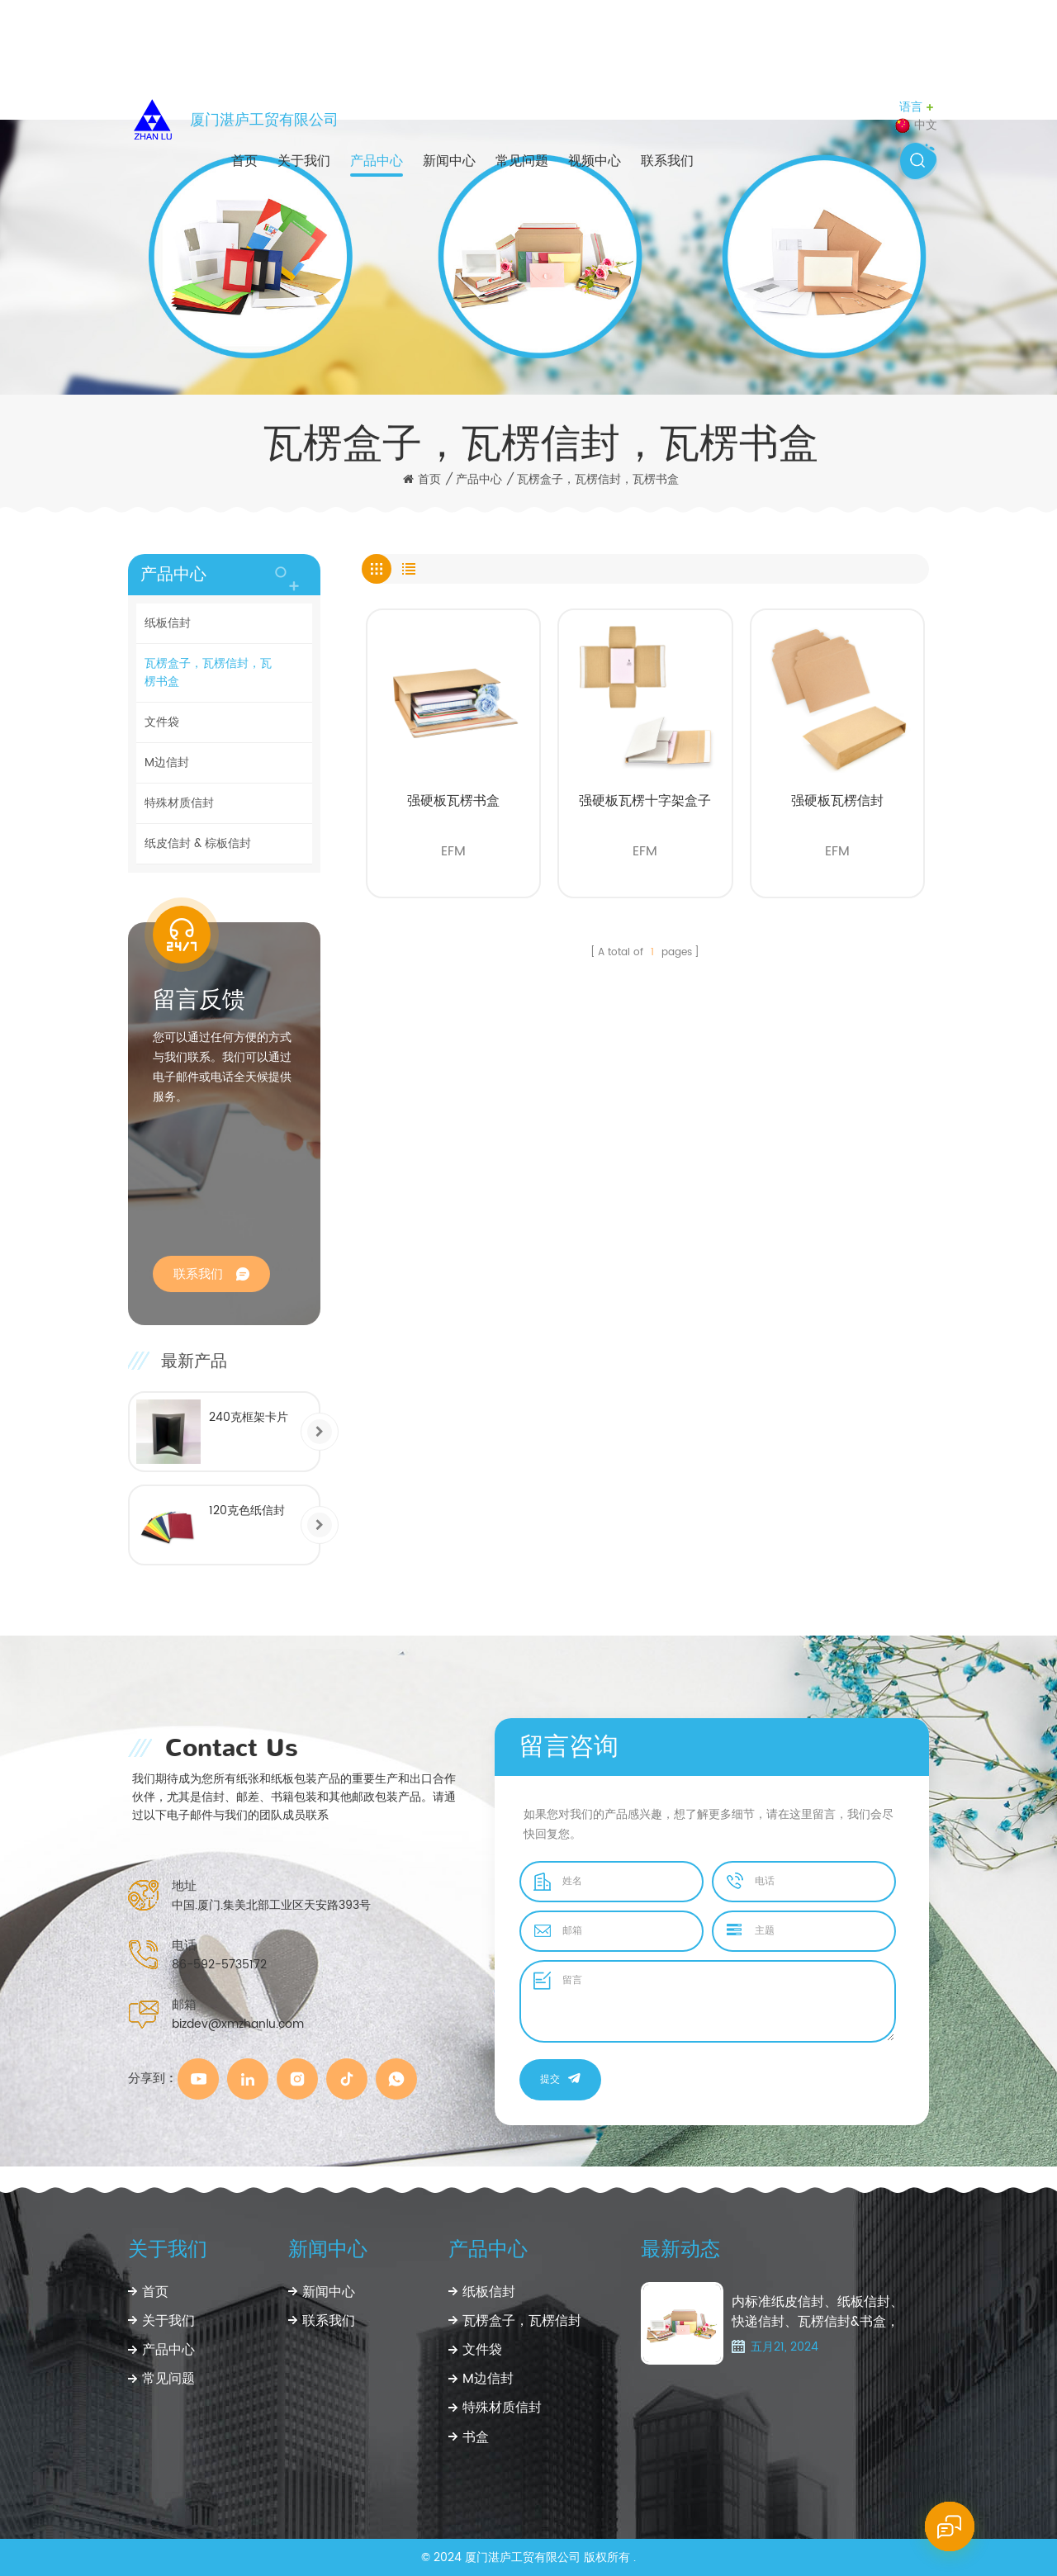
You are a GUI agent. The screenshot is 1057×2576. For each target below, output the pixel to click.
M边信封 (167, 762)
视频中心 (594, 161)
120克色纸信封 (247, 1510)
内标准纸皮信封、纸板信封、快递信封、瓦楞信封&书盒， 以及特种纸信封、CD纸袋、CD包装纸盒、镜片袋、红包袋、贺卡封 (817, 2312)
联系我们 (667, 161)
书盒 (475, 2437)
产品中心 (376, 161)
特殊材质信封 (179, 802)
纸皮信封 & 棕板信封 (198, 843)
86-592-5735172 (219, 1964)
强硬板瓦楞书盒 (453, 801)
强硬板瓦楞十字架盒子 (645, 801)
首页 (244, 161)
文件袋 (162, 722)
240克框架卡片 (248, 1417)
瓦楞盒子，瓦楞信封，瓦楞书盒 (598, 479)
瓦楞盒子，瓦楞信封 (521, 2321)
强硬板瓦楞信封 (837, 801)
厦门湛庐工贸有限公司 (264, 119)
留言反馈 (199, 999)
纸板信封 (168, 622)
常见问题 (521, 161)
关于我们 (303, 161)
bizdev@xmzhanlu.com (238, 2024)
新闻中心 (449, 161)
